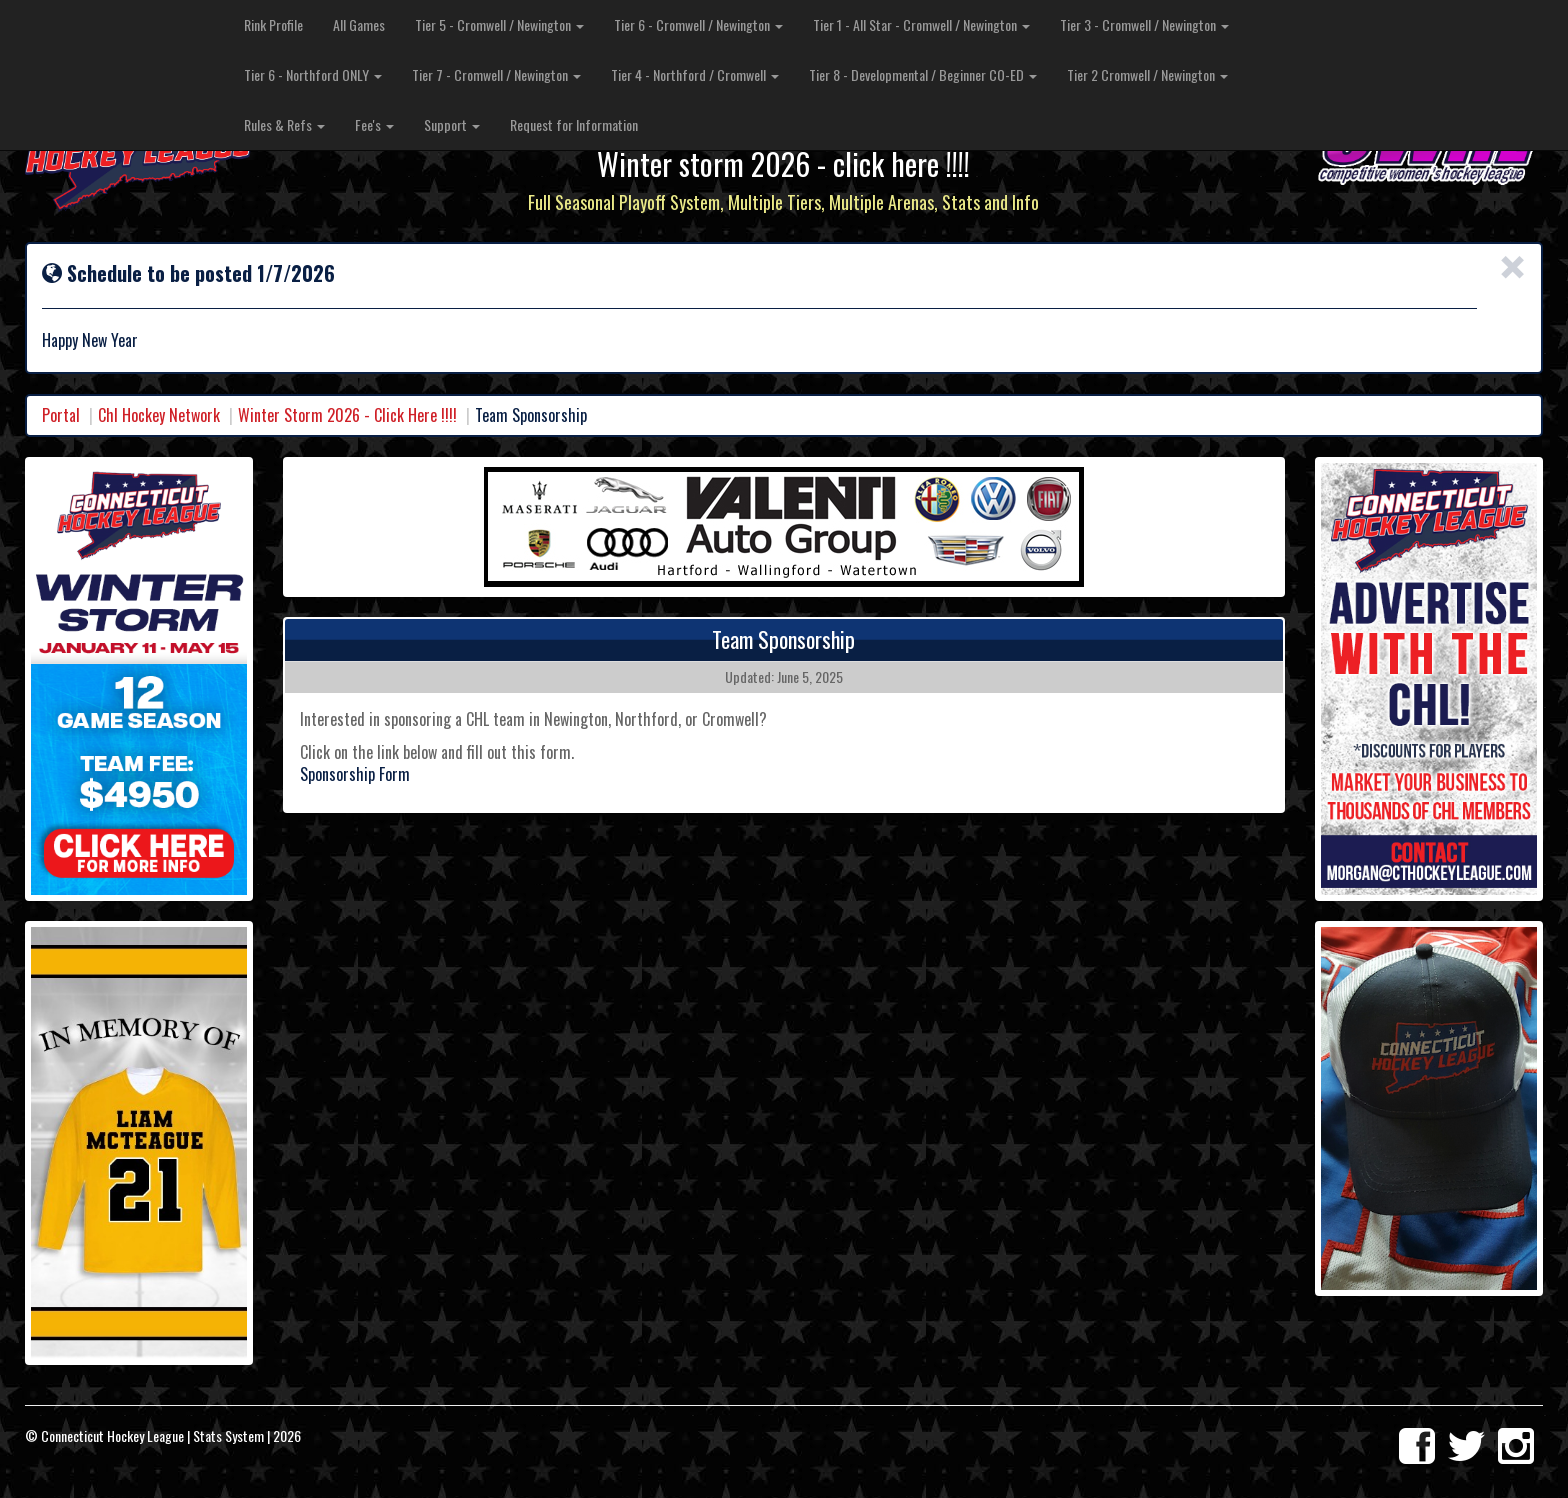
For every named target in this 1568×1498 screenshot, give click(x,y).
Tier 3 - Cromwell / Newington (1144, 24)
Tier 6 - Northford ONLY (313, 74)
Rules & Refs (284, 124)
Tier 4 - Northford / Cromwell (695, 74)
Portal (61, 415)
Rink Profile (273, 24)
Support (452, 124)
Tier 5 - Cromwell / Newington (499, 24)
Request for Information (574, 124)
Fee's (374, 124)
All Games (359, 24)
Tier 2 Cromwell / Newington (1147, 74)
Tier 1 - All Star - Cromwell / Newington (921, 24)
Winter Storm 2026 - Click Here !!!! (347, 415)
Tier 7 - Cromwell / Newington (496, 74)
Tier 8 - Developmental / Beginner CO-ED (923, 74)
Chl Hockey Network (159, 415)
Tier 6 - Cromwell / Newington (698, 24)
